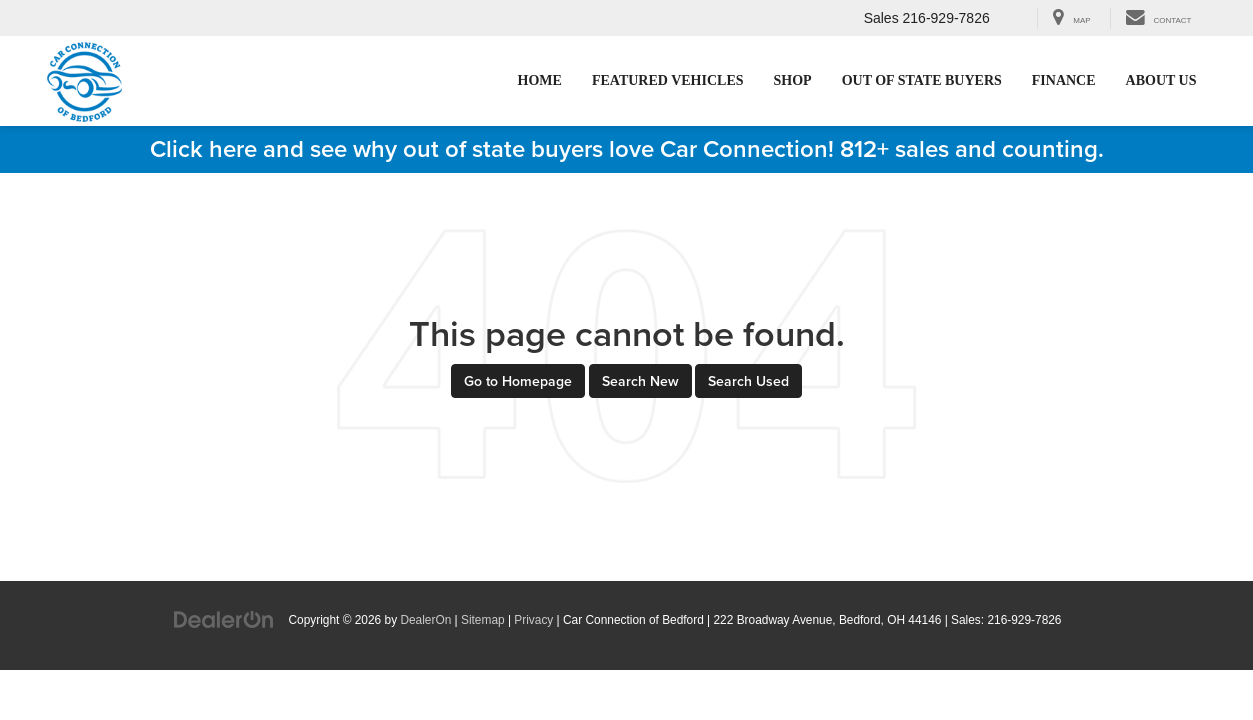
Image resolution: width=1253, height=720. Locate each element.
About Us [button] (1161, 80)
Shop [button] (793, 80)
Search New (640, 381)
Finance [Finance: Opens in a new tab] (1064, 80)
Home (540, 80)
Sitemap (483, 620)
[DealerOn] (224, 619)
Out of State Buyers (922, 80)
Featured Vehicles (668, 80)
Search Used (748, 381)
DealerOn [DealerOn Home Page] (425, 620)
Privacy (533, 620)
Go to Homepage (518, 381)
